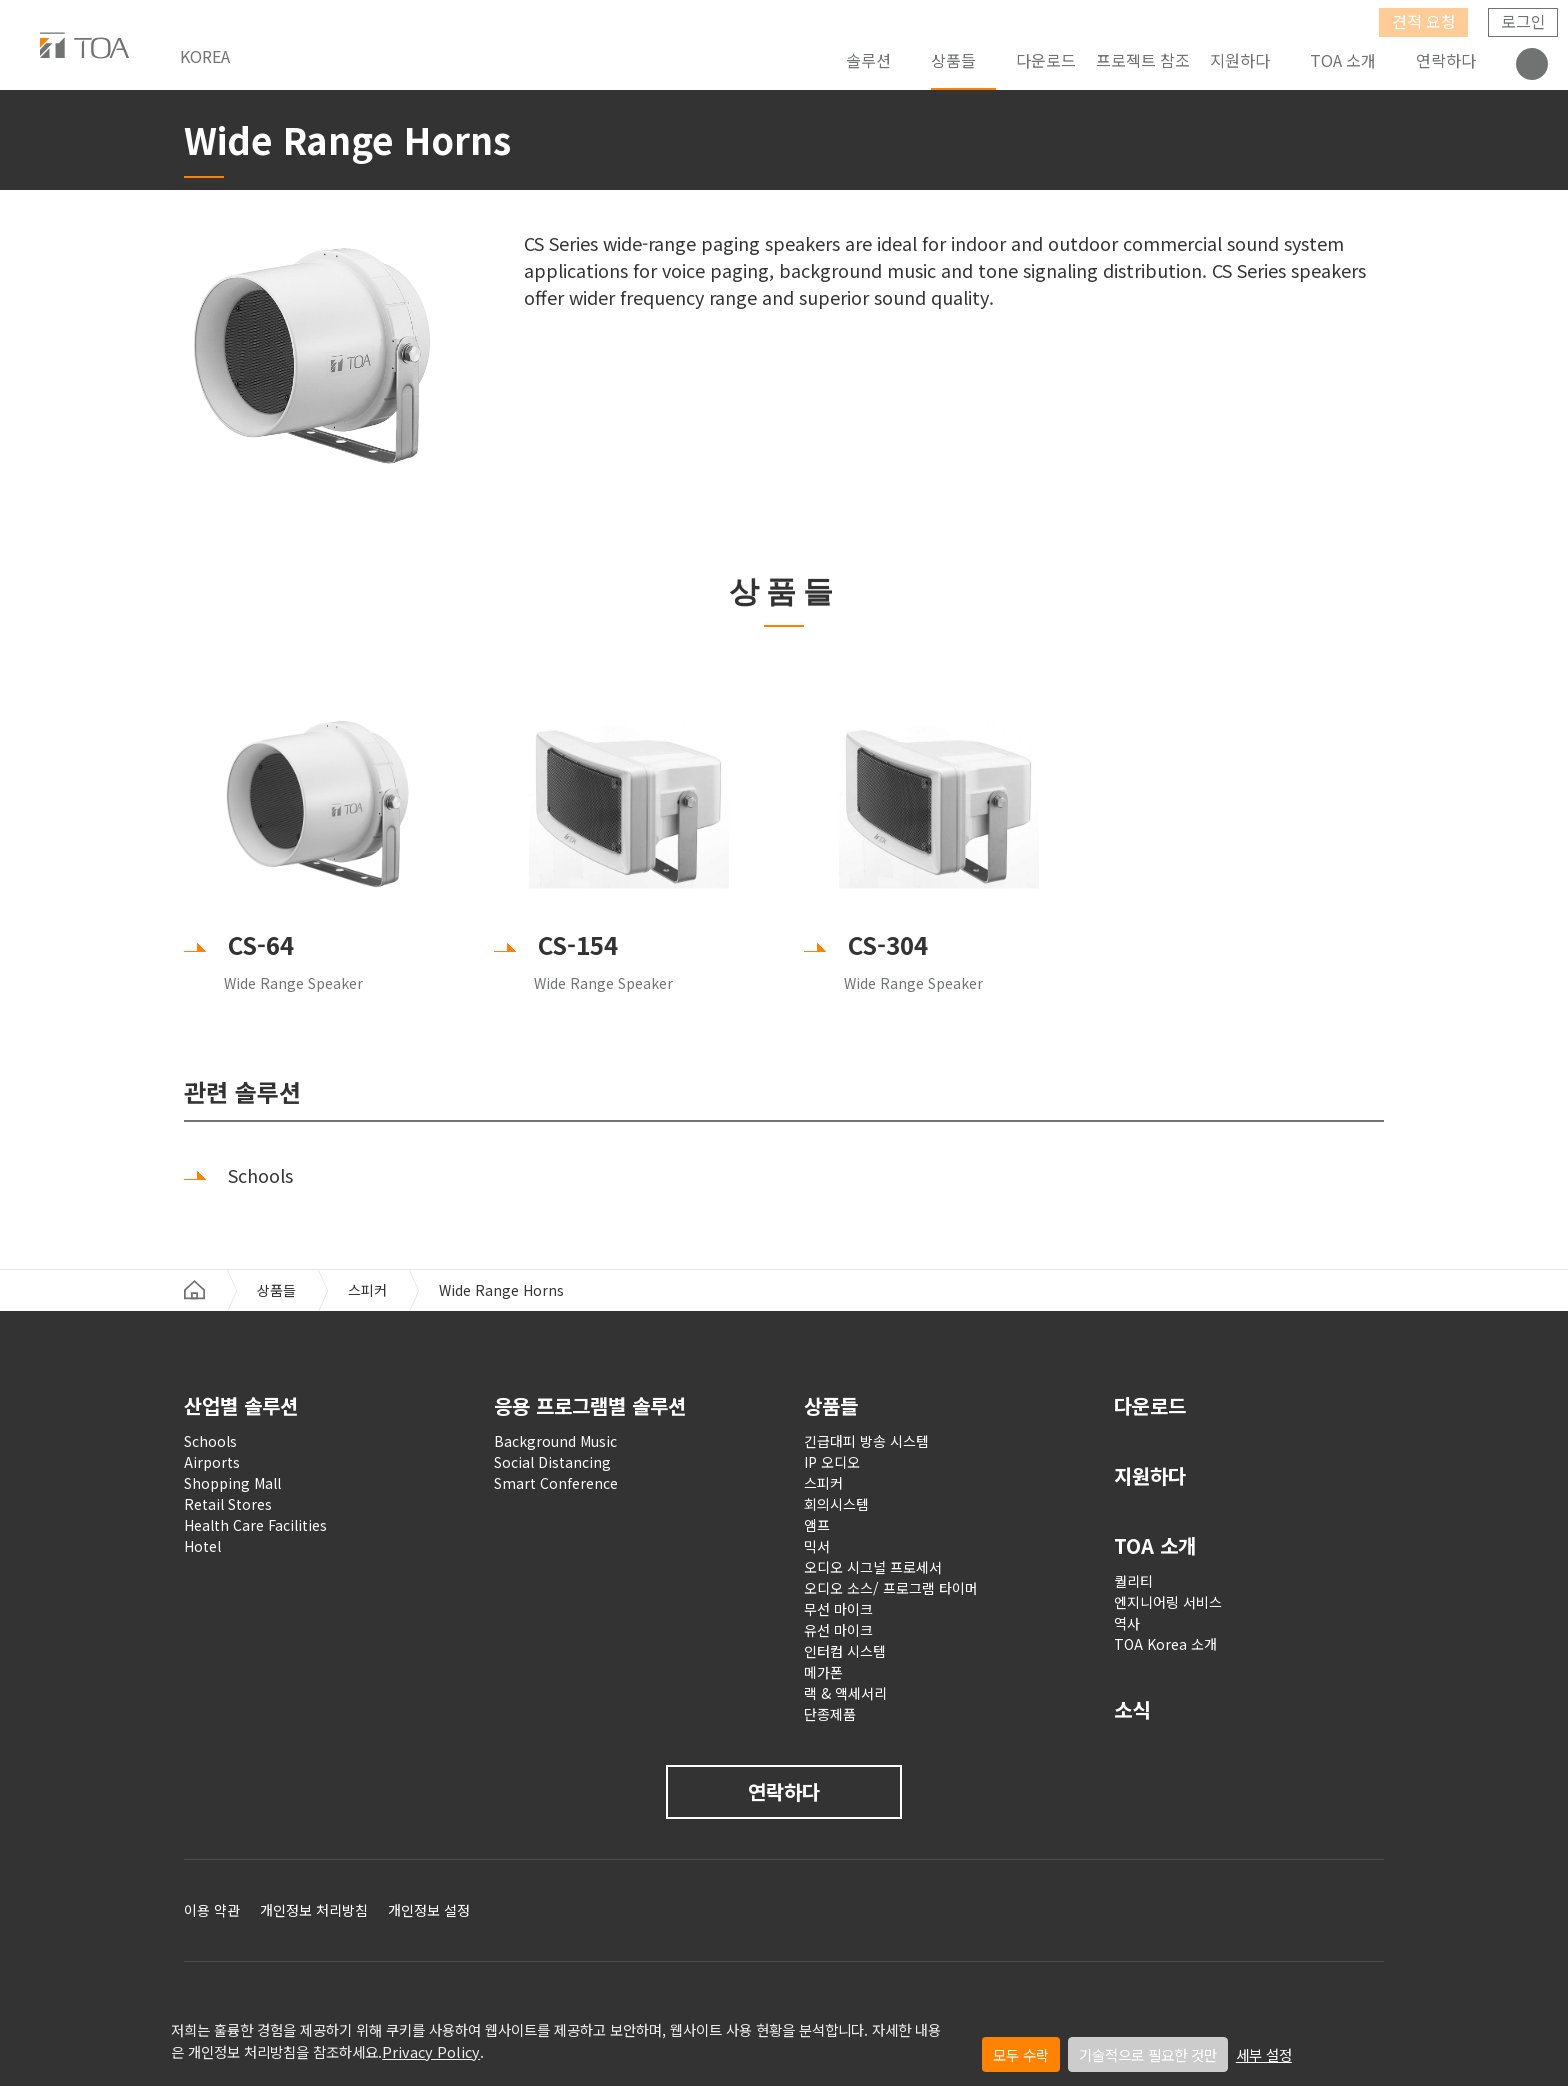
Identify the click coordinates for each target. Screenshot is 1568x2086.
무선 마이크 (838, 1609)
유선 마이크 (838, 1630)
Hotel (202, 1546)
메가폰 (823, 1672)
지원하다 (1150, 1475)
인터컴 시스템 (845, 1651)
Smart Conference (556, 1483)
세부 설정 (1264, 2054)
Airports (212, 1462)
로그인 (1523, 21)
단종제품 (830, 1714)
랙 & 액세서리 (845, 1693)
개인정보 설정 (429, 1910)
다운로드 (1046, 60)
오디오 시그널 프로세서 (873, 1567)
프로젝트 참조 (1143, 60)
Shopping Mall (232, 1483)
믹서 (817, 1546)
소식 (1132, 1709)
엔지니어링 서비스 (1168, 1602)
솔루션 (868, 60)
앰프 (817, 1525)
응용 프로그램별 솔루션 (590, 1405)
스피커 (367, 1290)
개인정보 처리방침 (314, 1910)
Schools (210, 1441)
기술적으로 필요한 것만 (1148, 2054)
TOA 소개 (1343, 60)
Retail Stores (228, 1504)
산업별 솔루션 (241, 1405)
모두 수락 (1021, 2054)
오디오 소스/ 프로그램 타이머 (891, 1588)
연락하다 (1446, 60)
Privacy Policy (431, 2051)
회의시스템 (836, 1504)
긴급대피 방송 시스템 (866, 1441)
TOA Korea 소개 (1165, 1644)
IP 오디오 (832, 1462)
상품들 (953, 60)
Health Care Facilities (255, 1525)
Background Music (555, 1441)
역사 (1127, 1623)
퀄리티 (1133, 1581)
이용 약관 (212, 1910)
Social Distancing (552, 1462)
